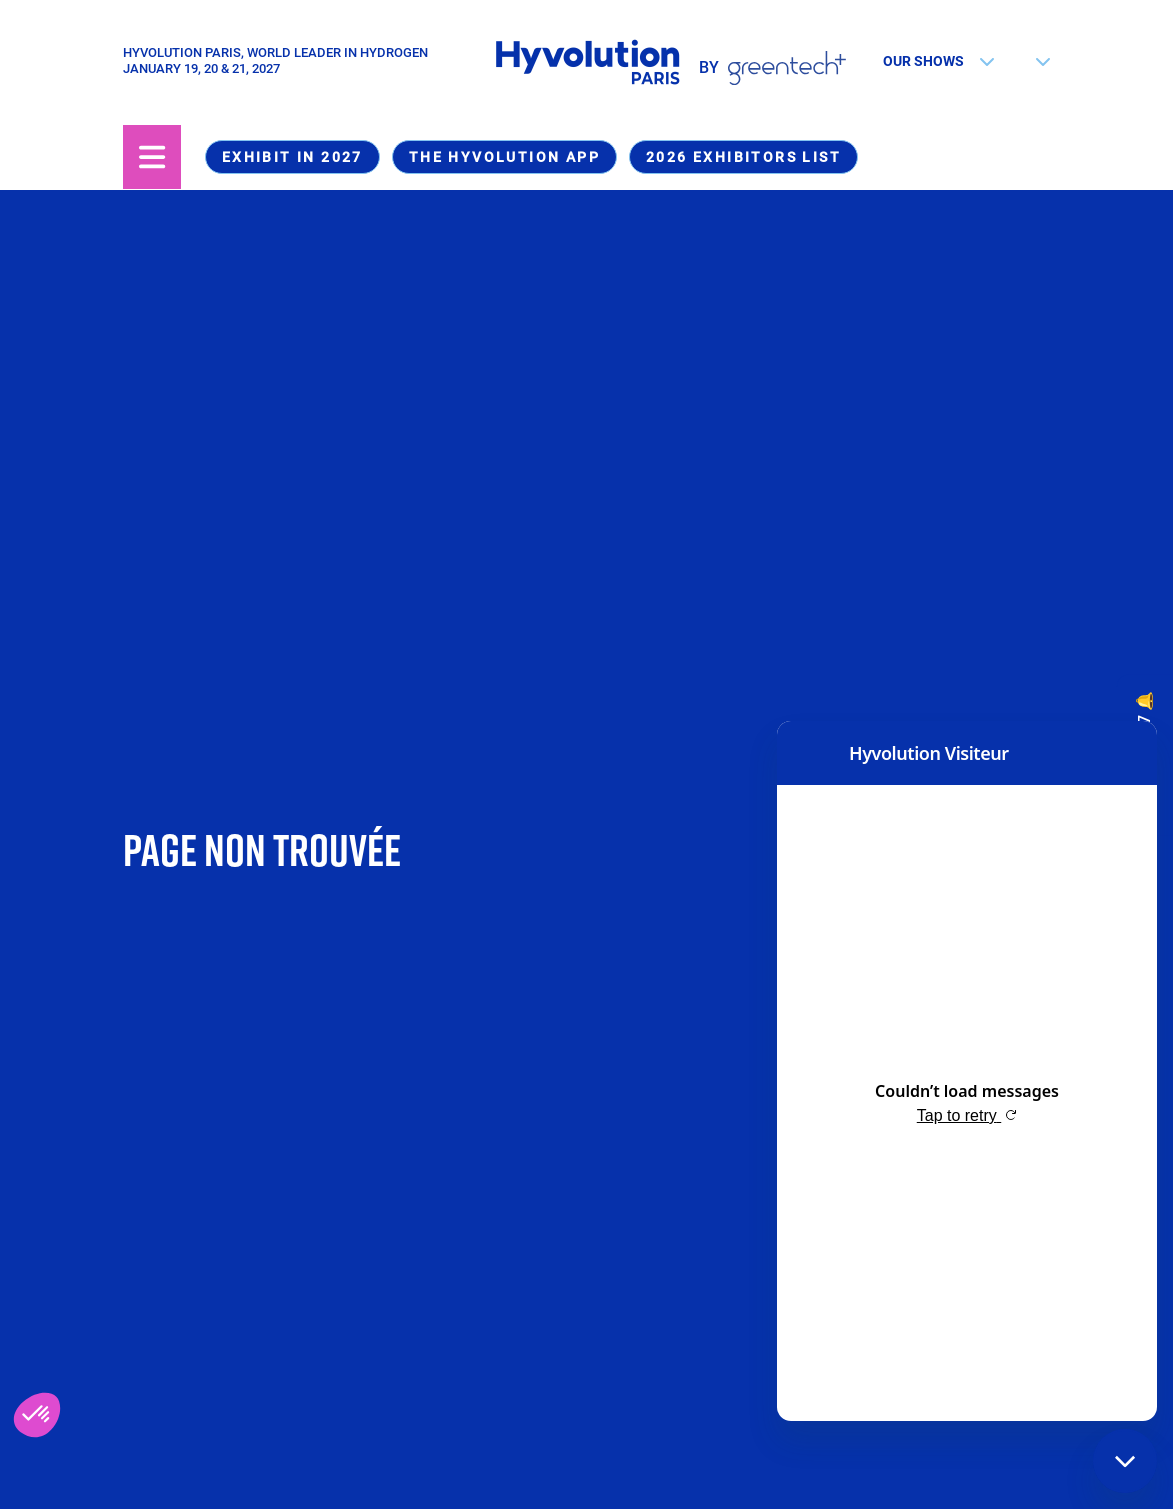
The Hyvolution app (504, 157)
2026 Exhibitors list (743, 157)
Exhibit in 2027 (292, 157)
